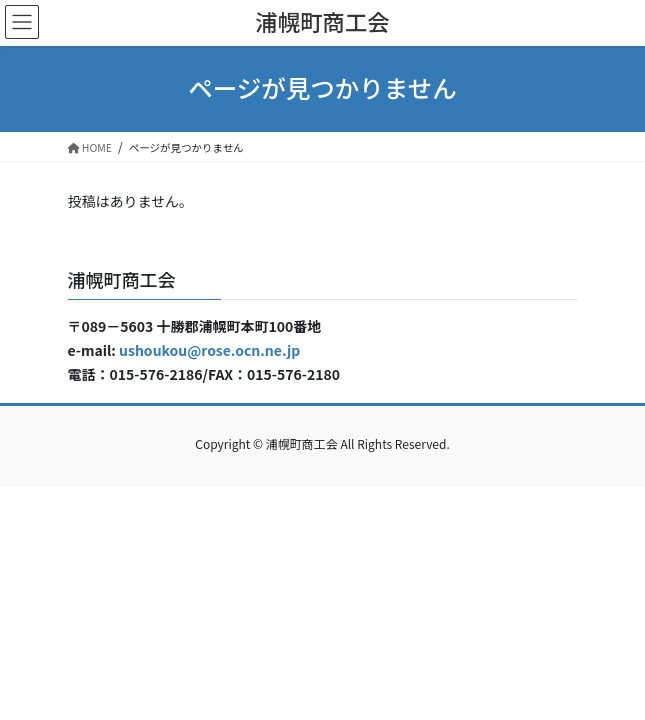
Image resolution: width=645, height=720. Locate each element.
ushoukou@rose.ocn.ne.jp (209, 350)
